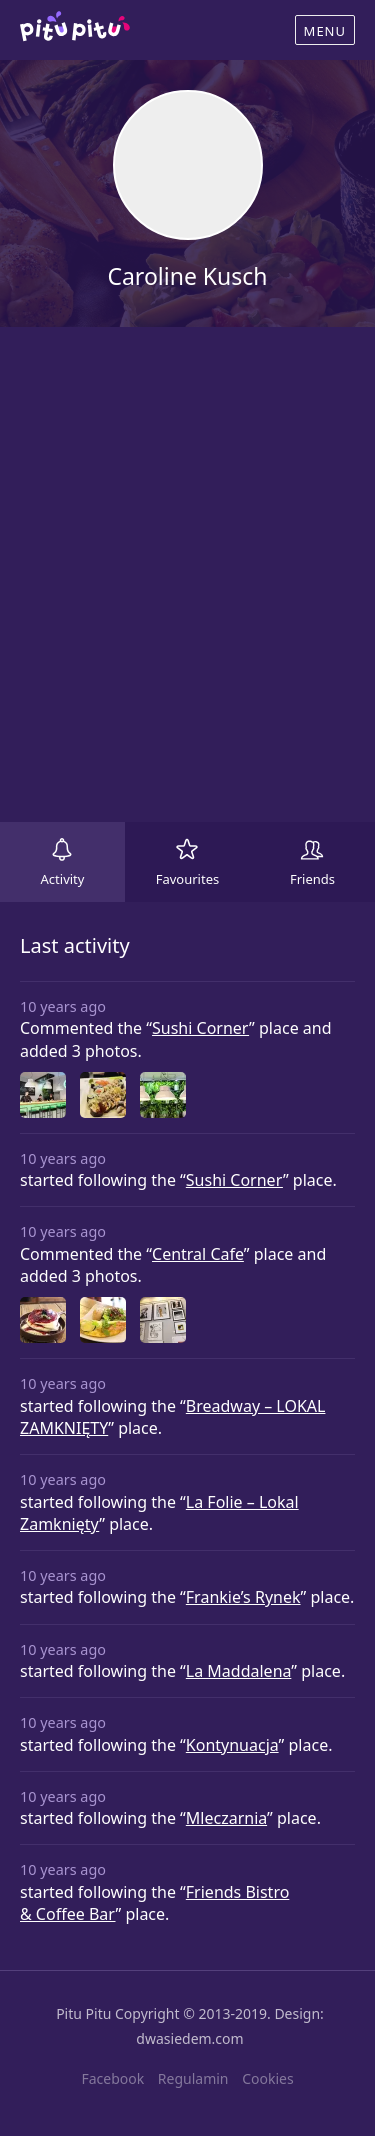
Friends (312, 879)
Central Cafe (198, 1254)
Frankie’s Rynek (243, 1597)
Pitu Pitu (83, 2013)
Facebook (112, 2078)
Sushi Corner (200, 1028)
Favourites (188, 879)
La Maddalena (239, 1671)
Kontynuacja (232, 1745)
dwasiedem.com (189, 2038)
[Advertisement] (187, 574)
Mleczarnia (226, 1818)
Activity (63, 879)
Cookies (267, 2078)
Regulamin (193, 2078)
